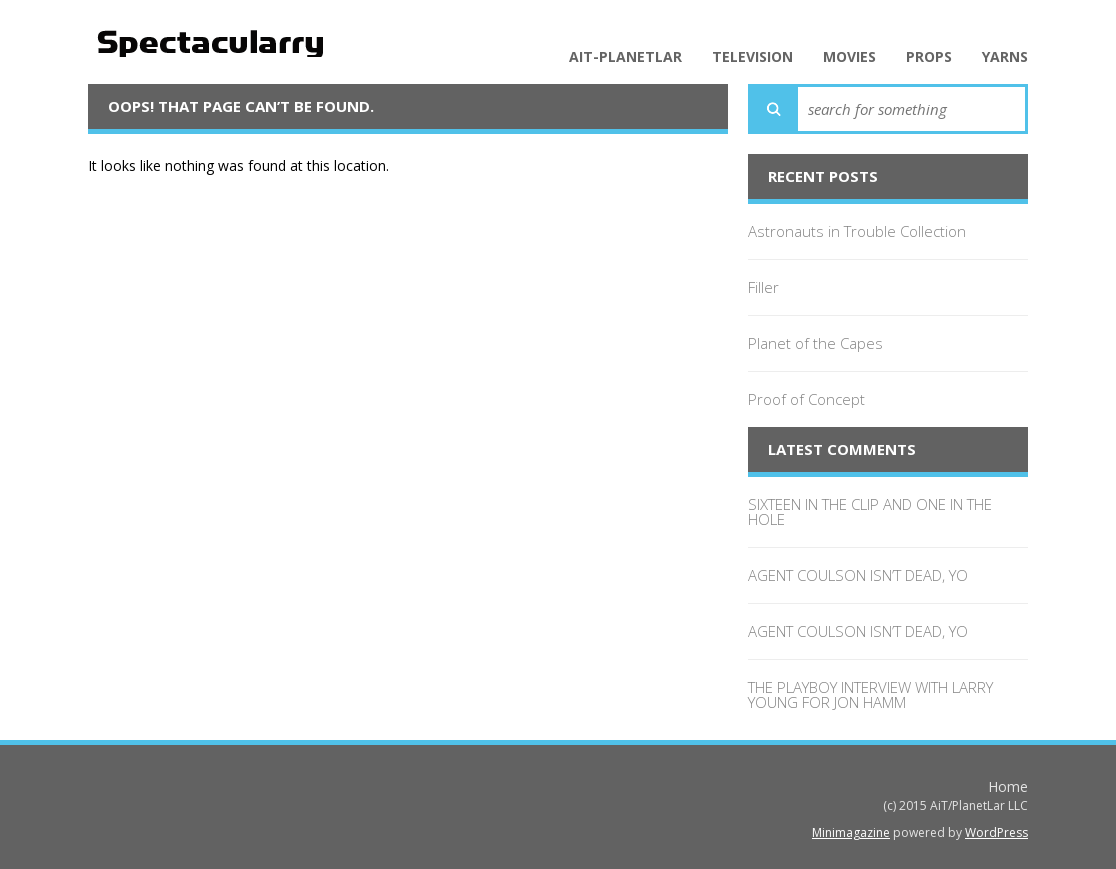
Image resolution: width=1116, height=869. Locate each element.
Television (752, 57)
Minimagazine (851, 832)
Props (929, 57)
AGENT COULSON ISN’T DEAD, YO (858, 575)
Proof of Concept (806, 399)
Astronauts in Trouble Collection (857, 231)
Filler (763, 287)
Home (1008, 786)
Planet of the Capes (815, 343)
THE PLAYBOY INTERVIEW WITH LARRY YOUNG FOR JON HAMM (870, 694)
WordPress (996, 832)
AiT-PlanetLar (625, 57)
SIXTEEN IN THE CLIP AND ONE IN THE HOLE (870, 511)
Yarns (1005, 57)
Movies (849, 57)
